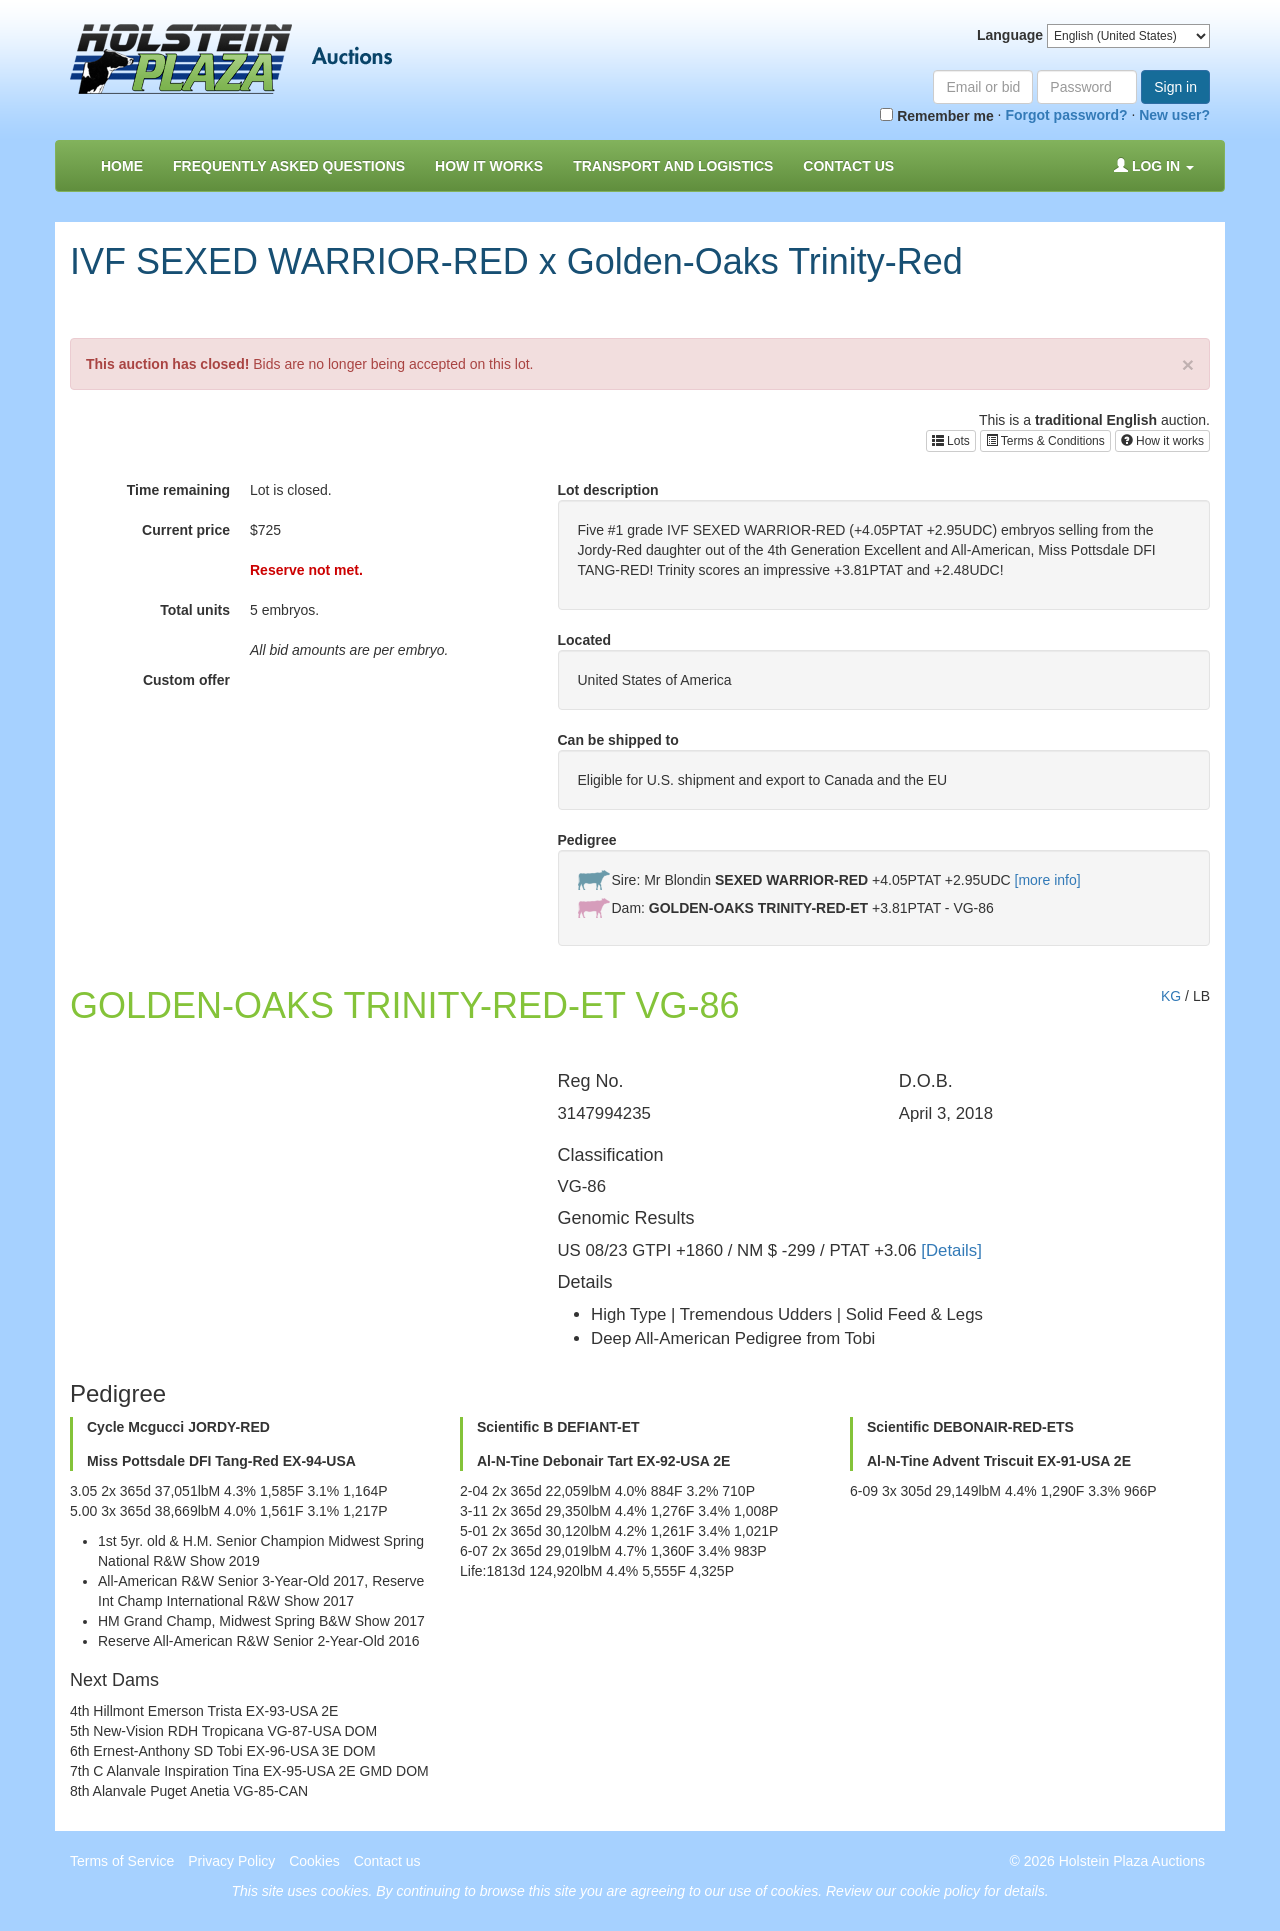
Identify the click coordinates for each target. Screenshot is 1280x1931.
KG (1171, 996)
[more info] (1048, 880)
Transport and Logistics (673, 166)
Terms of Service (122, 1861)
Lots (951, 441)
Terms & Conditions (1045, 441)
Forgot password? (1066, 115)
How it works (1162, 441)
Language (1010, 35)
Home (122, 166)
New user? (1174, 115)
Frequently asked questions (289, 166)
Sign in (1175, 87)
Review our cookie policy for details (935, 1891)
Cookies (314, 1861)
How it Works (489, 166)
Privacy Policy (231, 1861)
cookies (344, 1891)
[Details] (951, 1250)
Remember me (936, 116)
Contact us (848, 166)
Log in (1154, 166)
